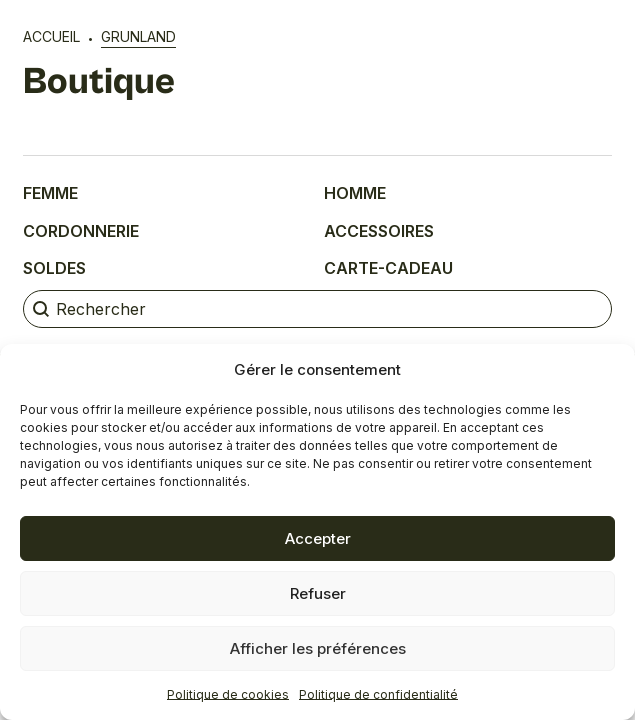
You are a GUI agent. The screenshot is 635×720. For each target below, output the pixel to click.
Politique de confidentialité (378, 694)
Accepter (318, 538)
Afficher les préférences (318, 648)
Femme (50, 193)
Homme (355, 193)
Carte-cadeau (388, 268)
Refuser (318, 593)
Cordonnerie (81, 231)
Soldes (54, 268)
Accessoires (379, 231)
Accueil (51, 36)
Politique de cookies (228, 694)
